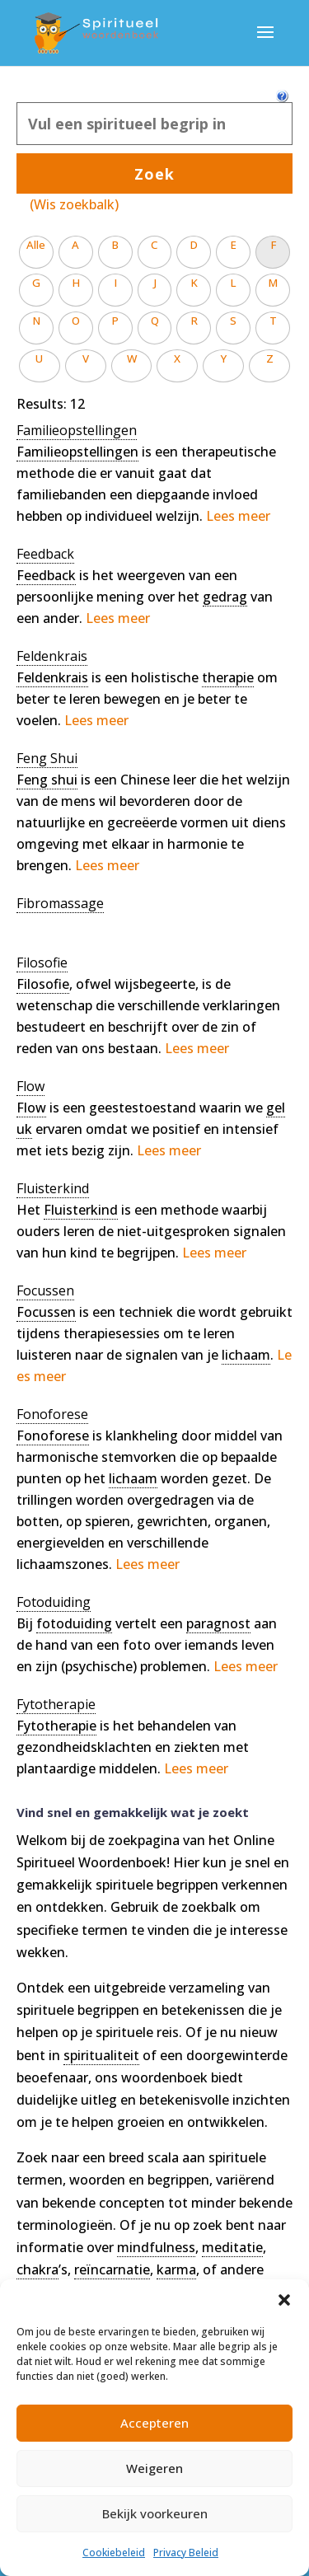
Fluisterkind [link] (81, 1210)
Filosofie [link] (42, 984)
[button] (284, 2300)
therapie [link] (228, 677)
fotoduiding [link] (74, 1623)
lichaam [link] (246, 1355)
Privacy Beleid (185, 2553)
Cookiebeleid (113, 2553)
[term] (76, 430)
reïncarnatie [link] (112, 2269)
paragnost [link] (218, 1623)
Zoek (154, 174)
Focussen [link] (46, 1312)
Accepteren (154, 2422)
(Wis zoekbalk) (74, 204)
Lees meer (238, 516)
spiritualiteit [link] (101, 2055)
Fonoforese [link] (52, 1435)
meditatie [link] (232, 2247)
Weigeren (154, 2468)
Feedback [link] (46, 575)
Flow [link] (31, 1107)
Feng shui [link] (46, 779)
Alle (35, 244)
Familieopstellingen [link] (77, 452)
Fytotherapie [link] (56, 1726)
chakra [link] (37, 2269)
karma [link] (176, 2269)
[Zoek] (154, 123)
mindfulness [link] (156, 2247)
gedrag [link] (225, 597)
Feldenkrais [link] (52, 677)
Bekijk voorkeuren (155, 2513)
